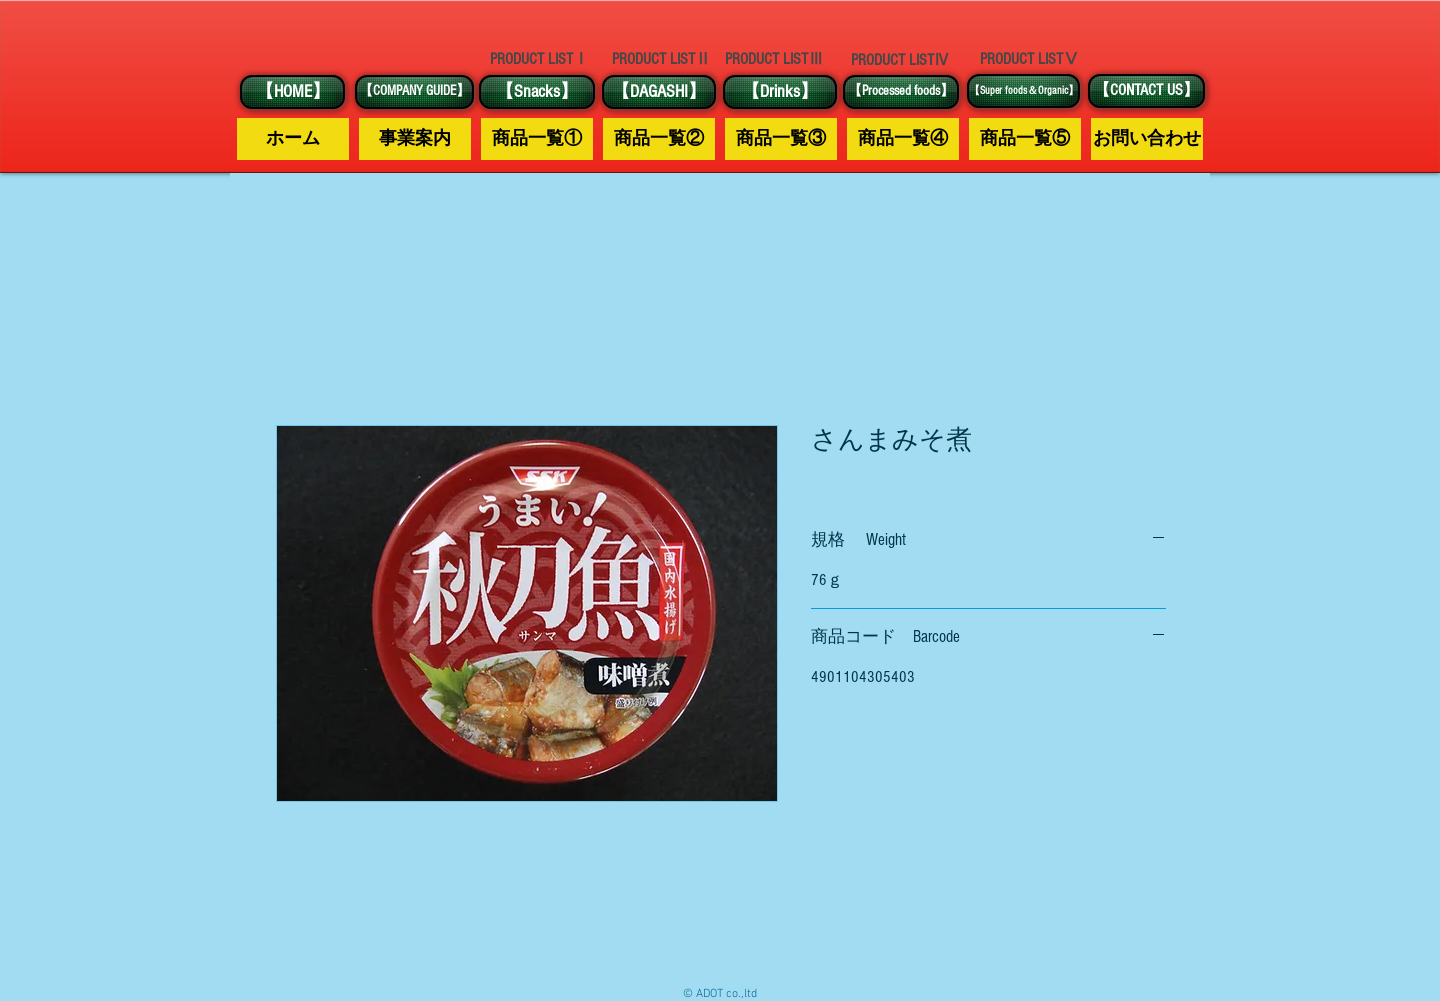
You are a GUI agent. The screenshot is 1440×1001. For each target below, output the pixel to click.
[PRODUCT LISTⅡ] (661, 59)
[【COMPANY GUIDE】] (414, 92)
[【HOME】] (292, 92)
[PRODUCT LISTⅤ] (1029, 59)
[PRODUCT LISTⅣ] (900, 60)
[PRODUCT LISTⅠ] (539, 59)
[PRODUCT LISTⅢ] (774, 59)
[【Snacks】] (537, 92)
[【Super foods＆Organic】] (1023, 91)
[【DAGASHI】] (659, 92)
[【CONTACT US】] (1146, 91)
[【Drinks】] (780, 92)
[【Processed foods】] (901, 92)
